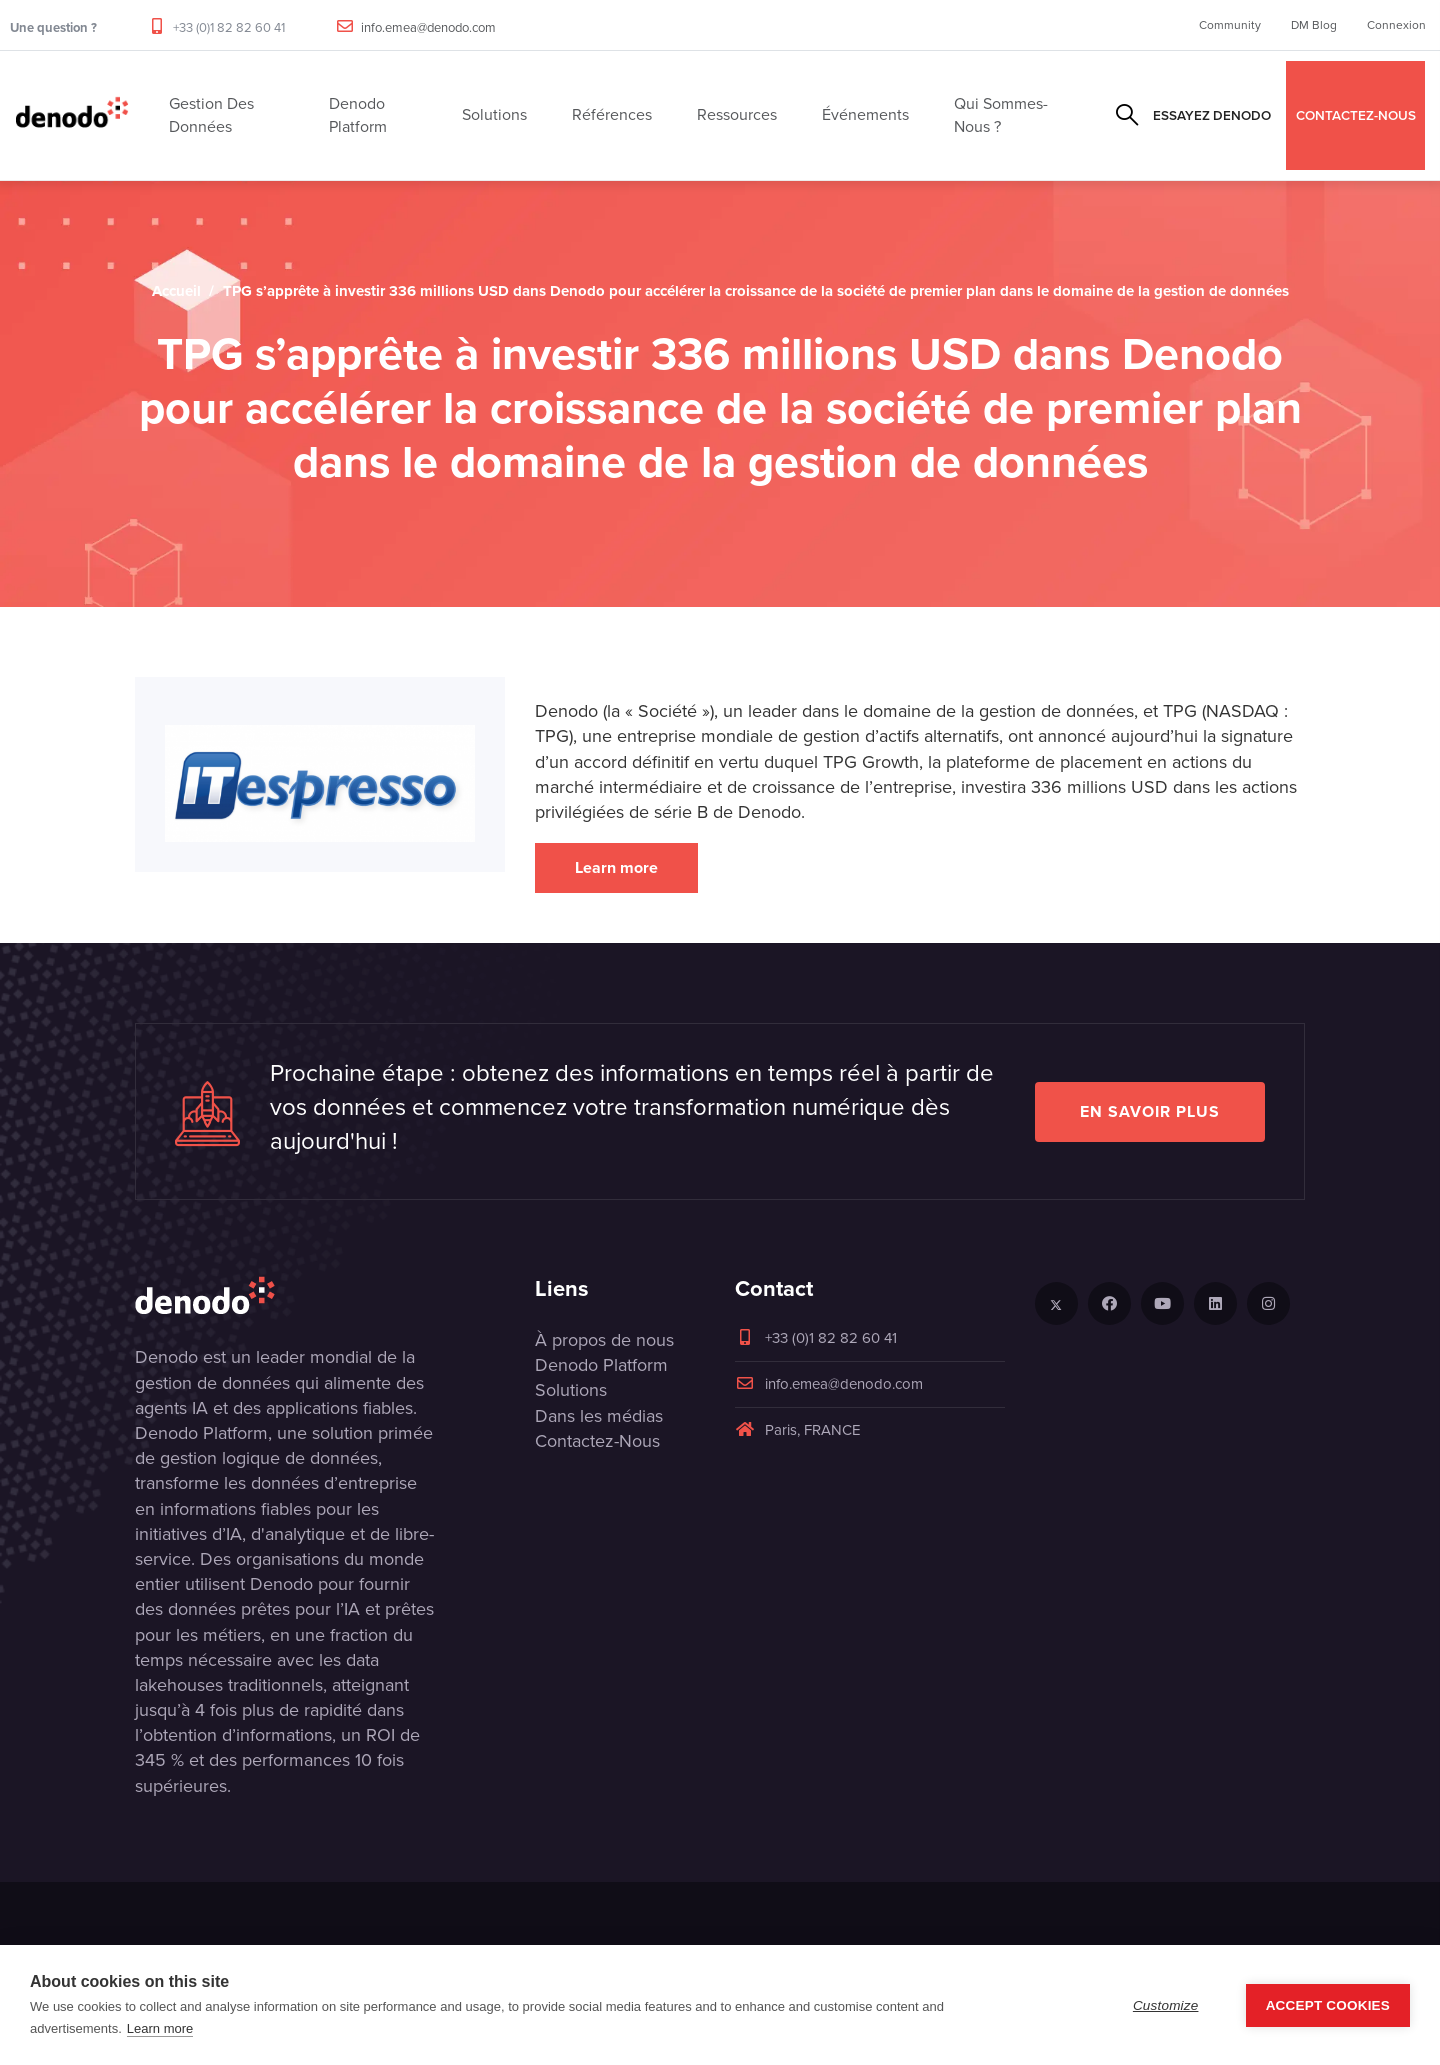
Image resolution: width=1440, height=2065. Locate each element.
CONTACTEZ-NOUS (1356, 115)
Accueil (176, 291)
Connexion (1396, 25)
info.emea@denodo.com (428, 27)
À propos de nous (604, 1340)
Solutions (571, 1390)
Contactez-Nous (597, 1441)
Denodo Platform (601, 1365)
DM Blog (1314, 25)
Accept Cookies (1328, 2005)
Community (1230, 25)
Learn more (616, 867)
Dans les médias (599, 1416)
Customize (1166, 2005)
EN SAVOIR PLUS (1150, 1111)
